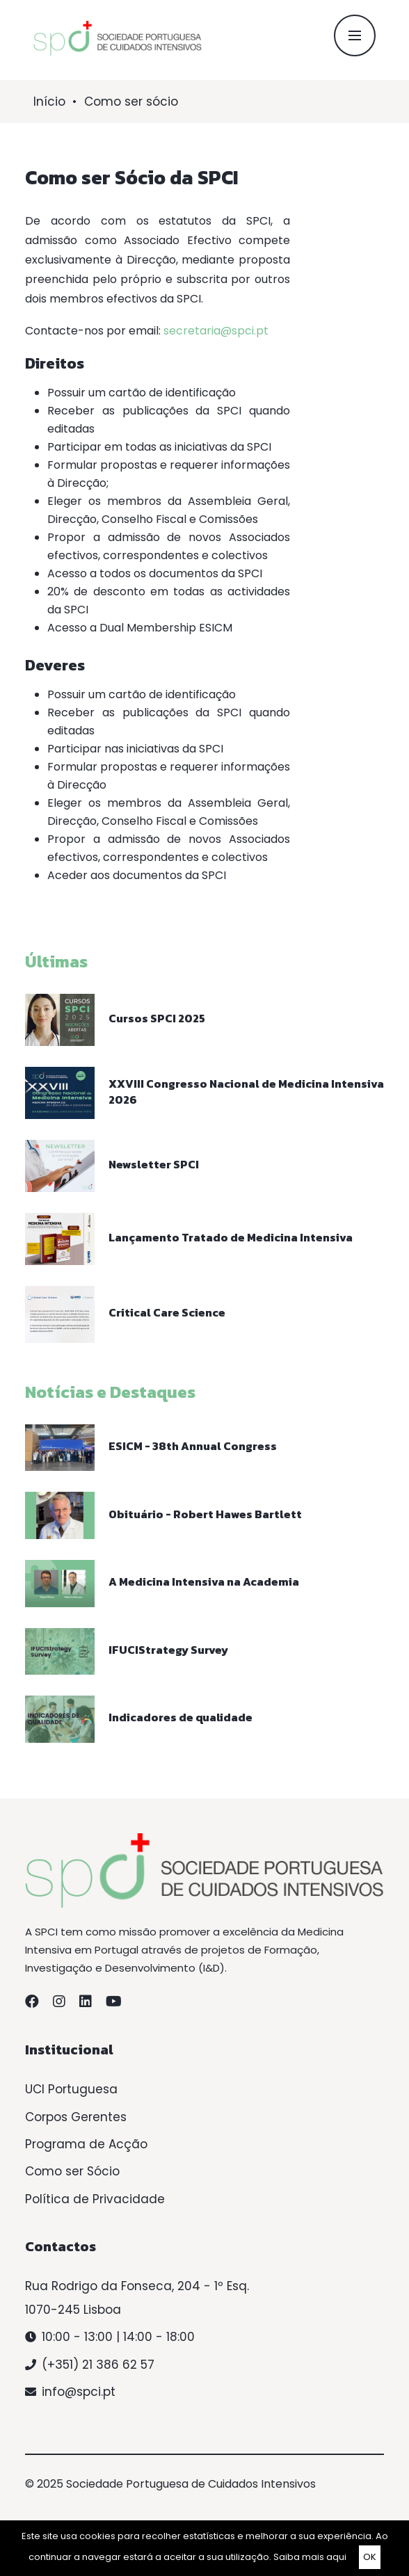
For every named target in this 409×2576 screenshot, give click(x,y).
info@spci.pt (78, 2391)
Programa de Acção (86, 2144)
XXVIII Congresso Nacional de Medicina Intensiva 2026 (246, 1091)
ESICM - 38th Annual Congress (193, 1446)
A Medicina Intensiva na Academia (204, 1581)
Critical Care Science (167, 1312)
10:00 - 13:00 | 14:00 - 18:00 (118, 2336)
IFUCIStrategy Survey (168, 1649)
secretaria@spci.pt (215, 331)
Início (49, 101)
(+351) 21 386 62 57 (98, 2364)
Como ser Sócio (72, 2171)
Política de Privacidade (95, 2199)
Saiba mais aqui (309, 2556)
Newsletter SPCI (154, 1164)
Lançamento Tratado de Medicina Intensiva (231, 1237)
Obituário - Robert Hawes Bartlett (205, 1514)
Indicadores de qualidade (180, 1717)
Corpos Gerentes (76, 2117)
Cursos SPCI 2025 (157, 1018)
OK (369, 2556)
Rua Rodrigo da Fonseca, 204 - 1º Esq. (137, 2286)
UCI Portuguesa (71, 2089)
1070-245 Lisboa (73, 2309)
